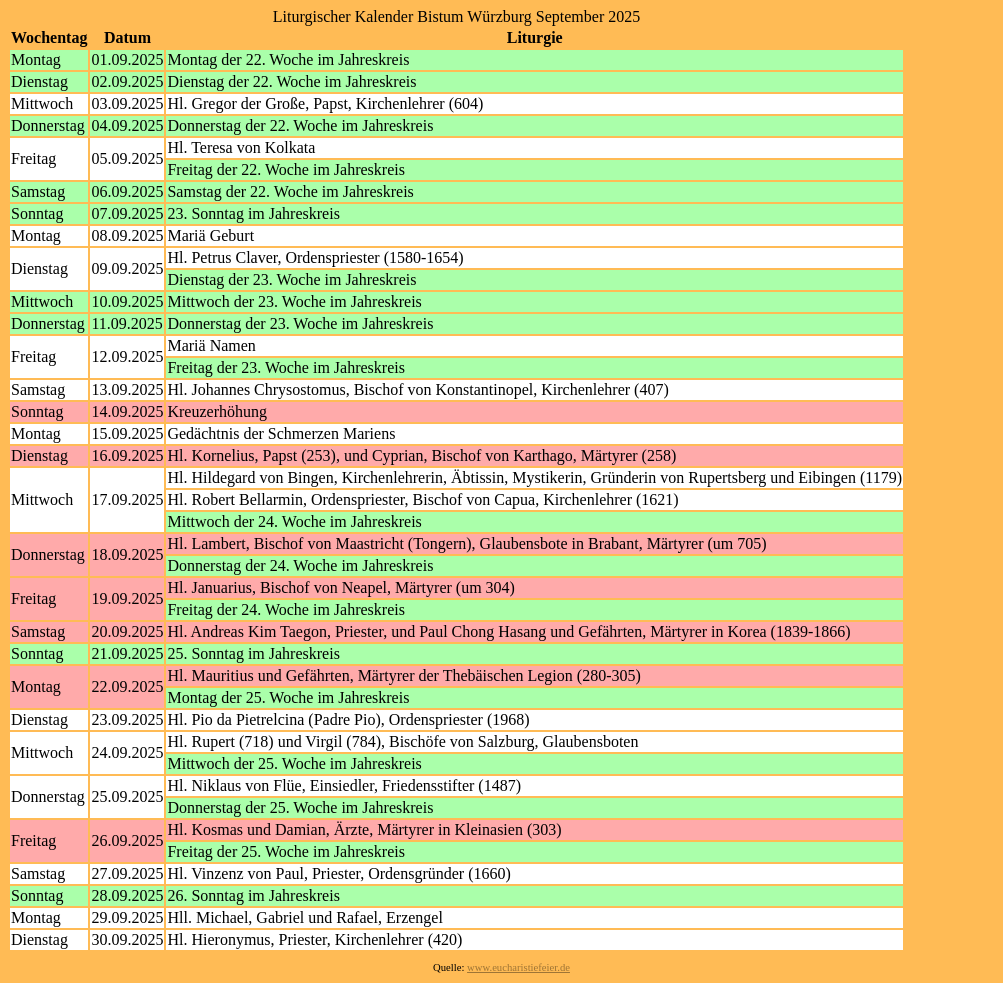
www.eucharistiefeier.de (518, 967)
